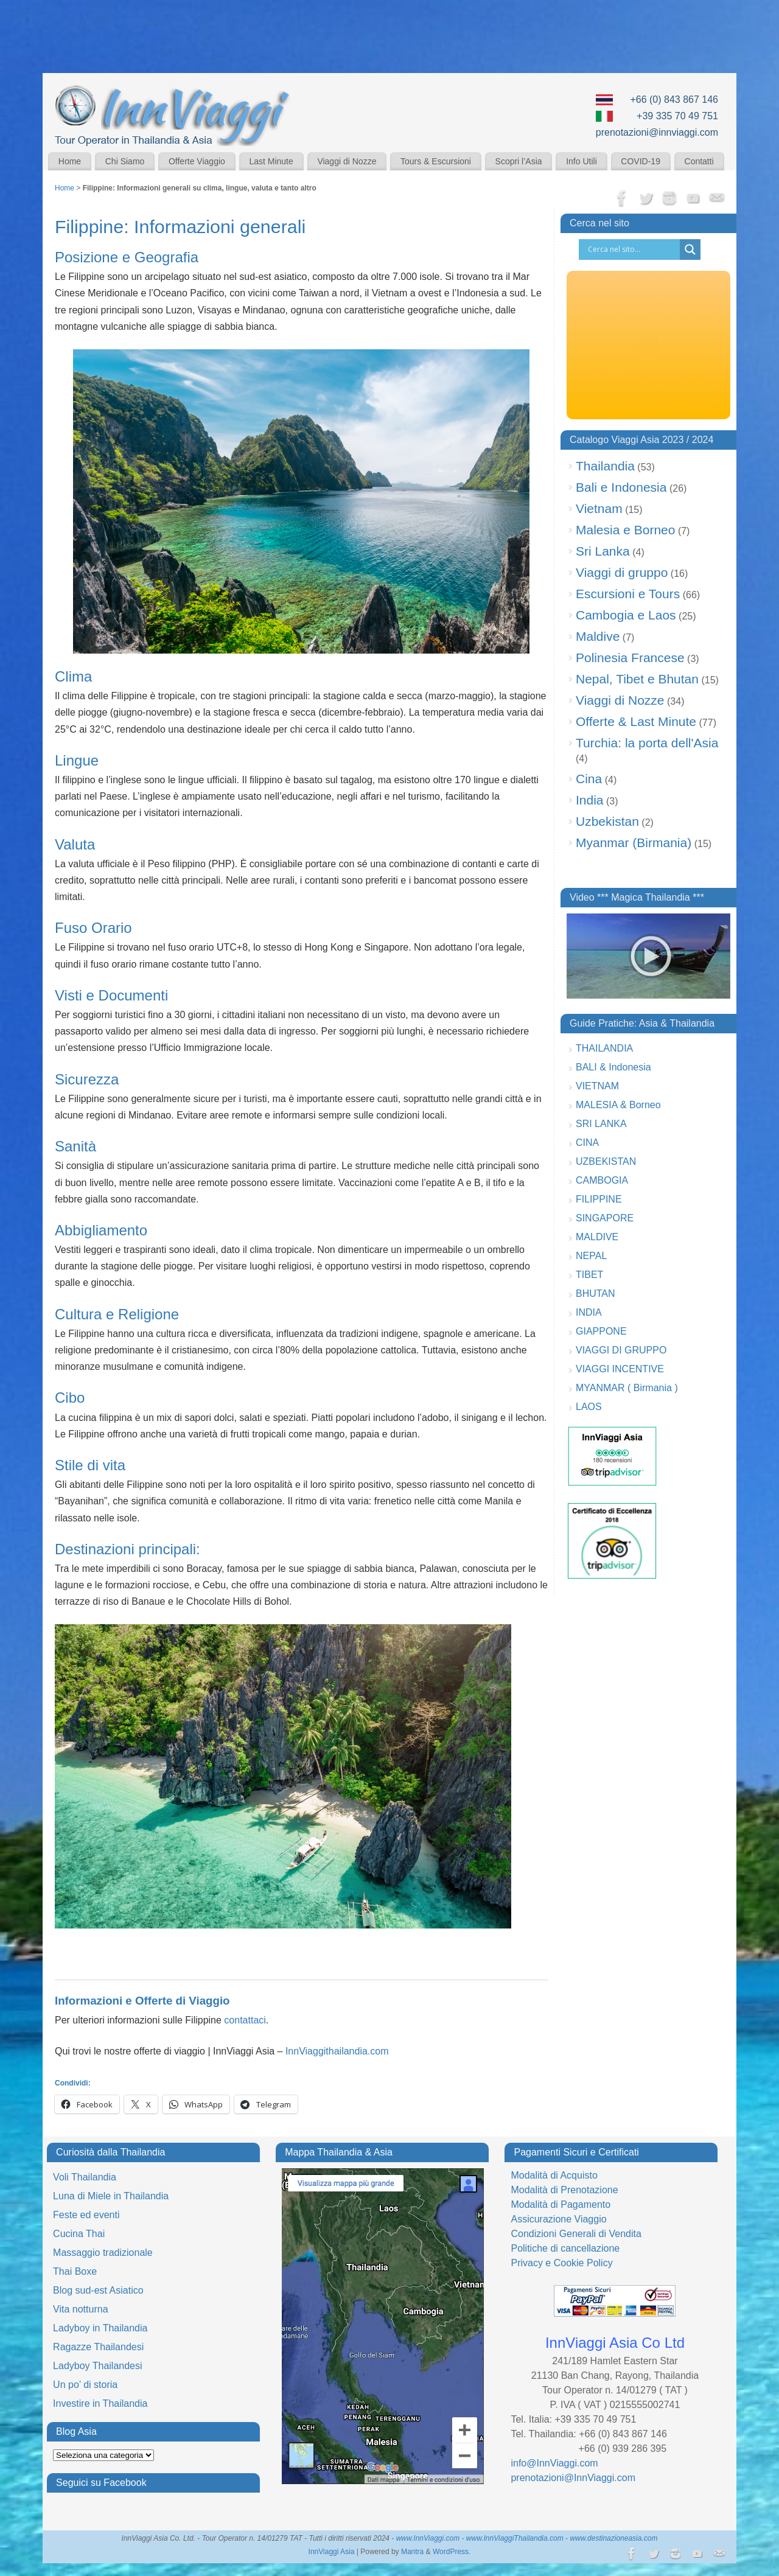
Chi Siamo (125, 161)
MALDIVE (597, 1237)
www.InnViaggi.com (428, 2538)
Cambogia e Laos (626, 615)
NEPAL (591, 1256)
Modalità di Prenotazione (564, 2190)
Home (69, 161)
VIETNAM (597, 1086)
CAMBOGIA (602, 1180)
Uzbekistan (607, 821)
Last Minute (271, 161)
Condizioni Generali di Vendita (576, 2234)
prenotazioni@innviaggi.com (657, 132)
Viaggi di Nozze (346, 161)
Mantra (412, 2551)
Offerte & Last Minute (636, 721)
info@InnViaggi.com (554, 2463)
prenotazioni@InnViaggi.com (573, 2478)
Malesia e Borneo (625, 530)
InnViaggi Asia (332, 2551)
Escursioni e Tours (628, 594)
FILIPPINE (599, 1199)
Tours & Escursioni (435, 161)
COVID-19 (640, 161)
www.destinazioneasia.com (613, 2538)
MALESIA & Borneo (618, 1105)
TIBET (589, 1274)
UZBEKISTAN (606, 1161)
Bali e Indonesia (621, 487)
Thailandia (605, 466)
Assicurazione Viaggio (558, 2219)
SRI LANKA (601, 1124)
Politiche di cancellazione (565, 2248)
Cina (589, 779)
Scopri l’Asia (518, 161)
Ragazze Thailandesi (98, 2347)
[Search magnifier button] (690, 249)
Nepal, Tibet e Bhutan (637, 679)
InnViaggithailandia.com (337, 2051)
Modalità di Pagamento (560, 2204)
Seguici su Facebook (101, 2482)
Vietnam (599, 508)
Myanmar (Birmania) (633, 843)
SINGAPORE (605, 1218)
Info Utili (581, 161)
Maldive (598, 636)
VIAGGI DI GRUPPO (621, 1350)
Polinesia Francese (630, 658)
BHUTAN (595, 1293)
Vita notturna (80, 2309)
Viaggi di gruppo (622, 572)
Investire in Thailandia (100, 2403)
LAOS (589, 1406)
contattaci (244, 2020)
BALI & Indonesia (613, 1067)
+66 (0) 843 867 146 (674, 99)
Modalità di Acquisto (554, 2175)
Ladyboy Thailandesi (97, 2366)
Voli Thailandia (84, 2177)
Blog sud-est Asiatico (98, 2290)
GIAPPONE (601, 1331)
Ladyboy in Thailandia (100, 2328)
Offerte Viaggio (197, 161)
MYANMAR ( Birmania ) (627, 1388)
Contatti (699, 161)
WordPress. (451, 2551)
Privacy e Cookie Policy (561, 2263)
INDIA (589, 1312)
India (590, 800)
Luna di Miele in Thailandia (111, 2196)
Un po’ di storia (85, 2384)
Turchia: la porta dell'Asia (647, 743)
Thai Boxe (75, 2271)
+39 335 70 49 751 (677, 116)
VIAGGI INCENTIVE (620, 1369)
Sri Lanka (603, 551)
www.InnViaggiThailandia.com (515, 2538)
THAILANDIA (604, 1048)
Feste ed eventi (86, 2215)
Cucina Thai (79, 2234)
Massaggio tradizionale (103, 2252)
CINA (587, 1142)
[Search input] (632, 249)
